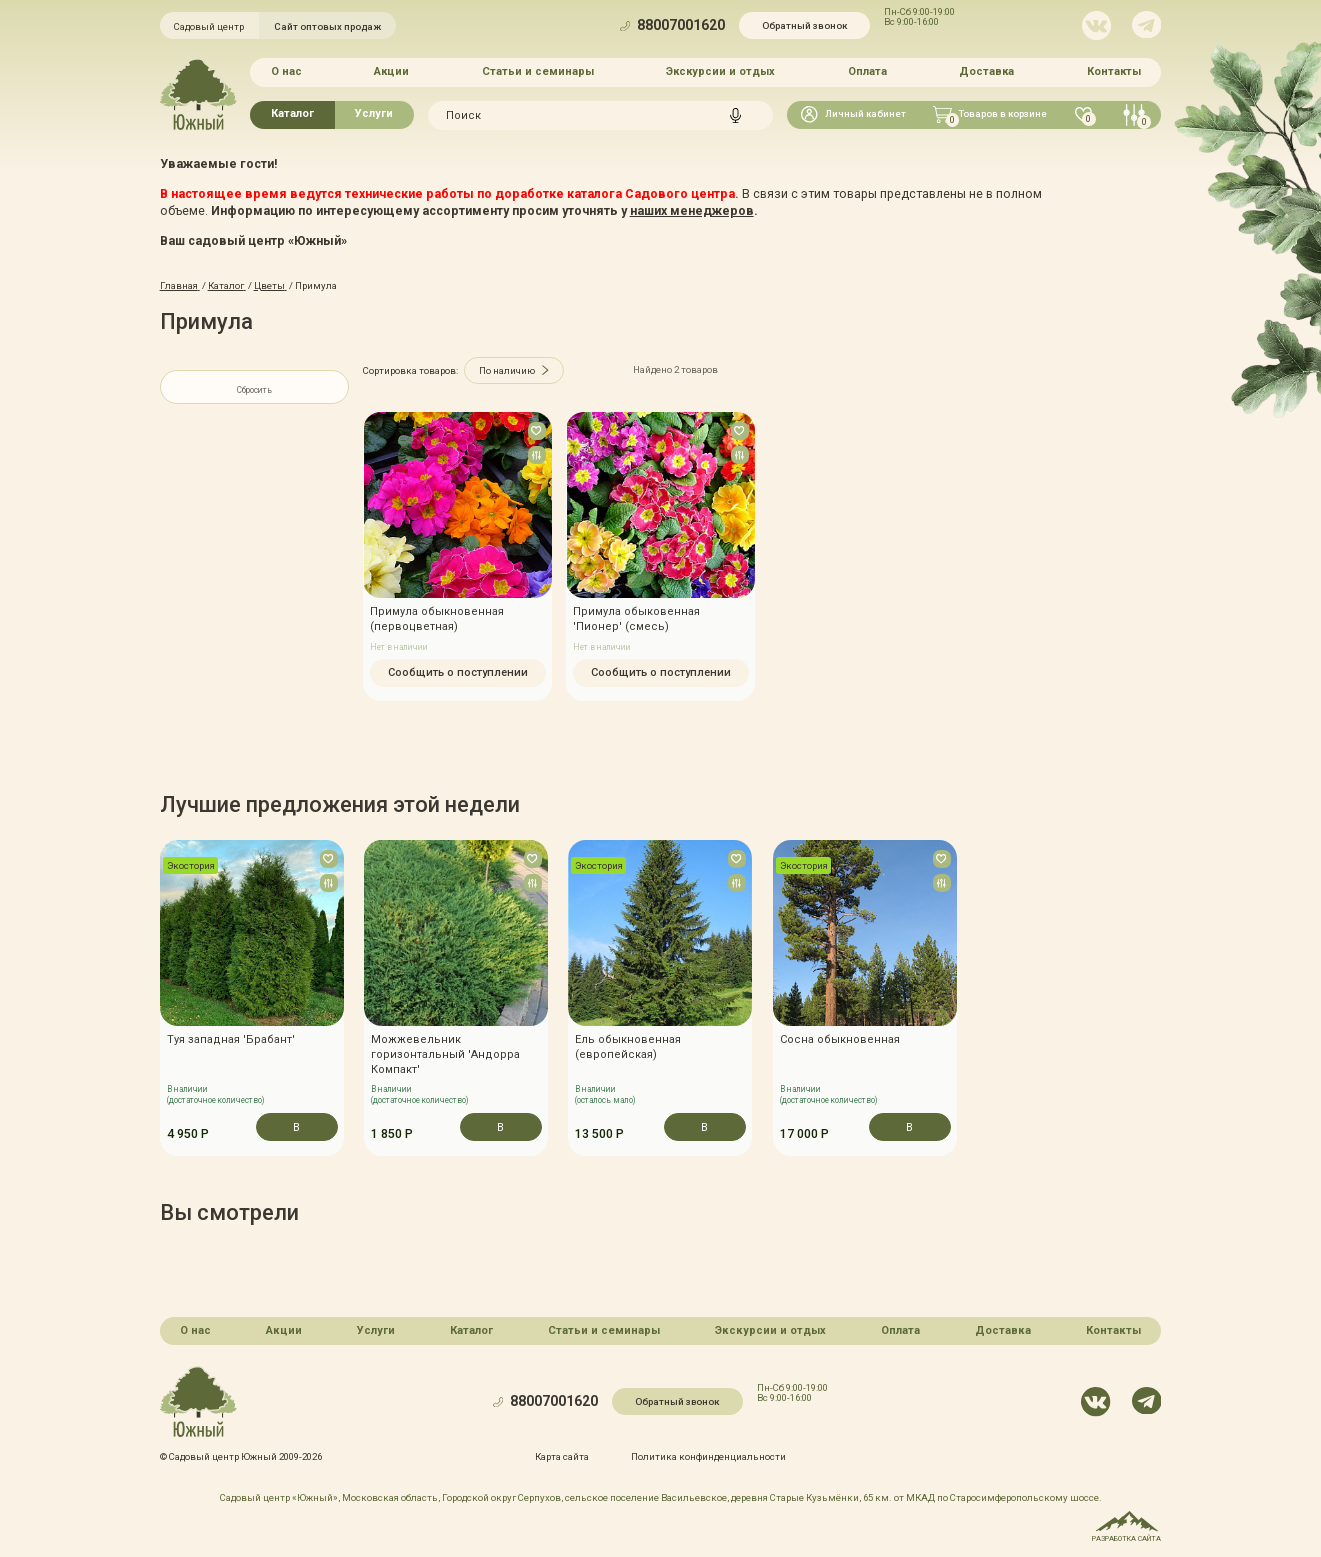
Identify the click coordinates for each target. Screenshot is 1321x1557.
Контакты (1114, 71)
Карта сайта (562, 1455)
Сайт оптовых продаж (327, 26)
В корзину (296, 1131)
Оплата (867, 71)
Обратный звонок (804, 25)
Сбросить (254, 390)
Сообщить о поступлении (457, 672)
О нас (286, 71)
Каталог (292, 113)
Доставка (986, 71)
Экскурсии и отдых (720, 71)
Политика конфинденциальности (708, 1455)
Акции (391, 71)
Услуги (374, 113)
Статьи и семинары (538, 71)
